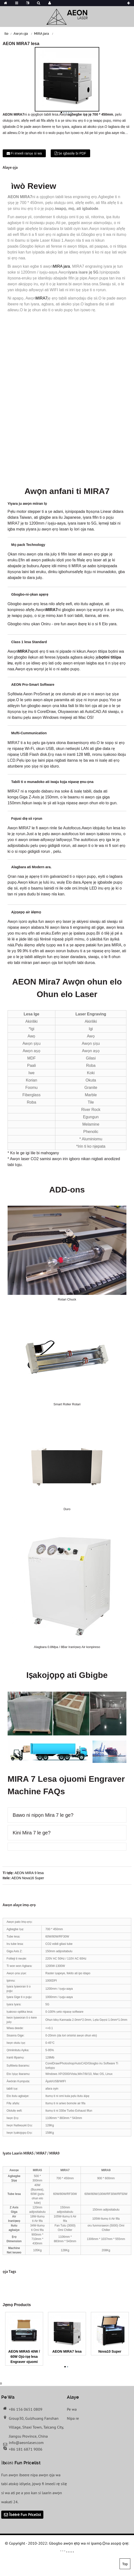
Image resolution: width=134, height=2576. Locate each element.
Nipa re (73, 2418)
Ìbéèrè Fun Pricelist (25, 2514)
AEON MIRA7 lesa (67, 2351)
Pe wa (72, 2409)
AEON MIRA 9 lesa (29, 1873)
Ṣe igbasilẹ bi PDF (72, 153)
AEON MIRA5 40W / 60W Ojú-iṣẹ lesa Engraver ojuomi (24, 2356)
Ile (6, 34)
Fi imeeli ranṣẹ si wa (26, 153)
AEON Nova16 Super (28, 1878)
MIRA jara (41, 34)
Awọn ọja (20, 34)
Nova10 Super (109, 2351)
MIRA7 (42, 298)
